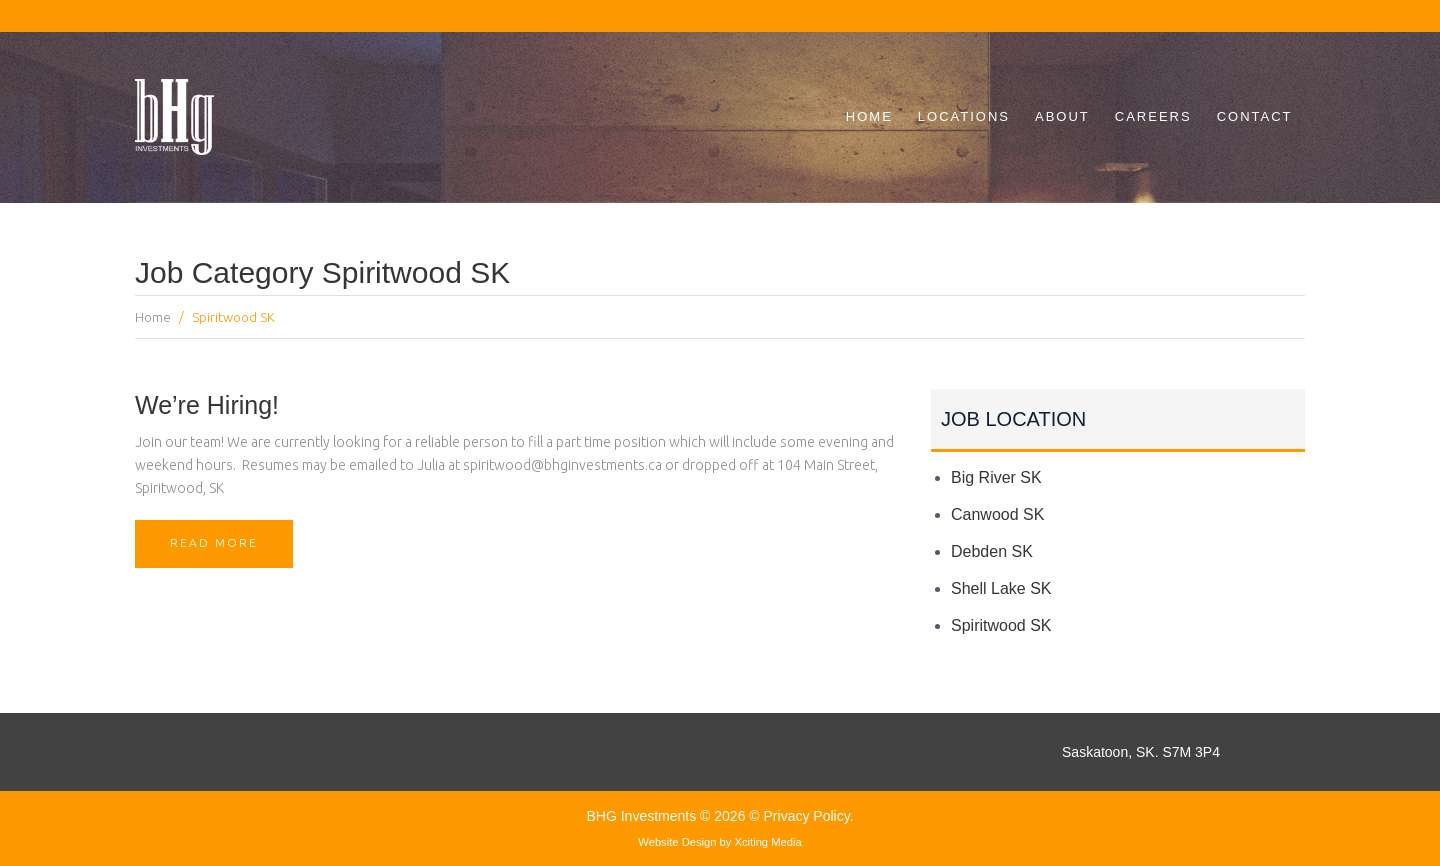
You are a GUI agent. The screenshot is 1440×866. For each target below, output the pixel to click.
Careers (1153, 116)
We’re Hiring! (207, 405)
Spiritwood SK (1001, 625)
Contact (1255, 116)
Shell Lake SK (1001, 588)
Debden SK (992, 551)
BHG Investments (643, 816)
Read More (220, 552)
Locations (964, 116)
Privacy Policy (807, 816)
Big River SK (996, 477)
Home (869, 116)
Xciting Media (768, 842)
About (1062, 116)
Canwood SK (997, 514)
